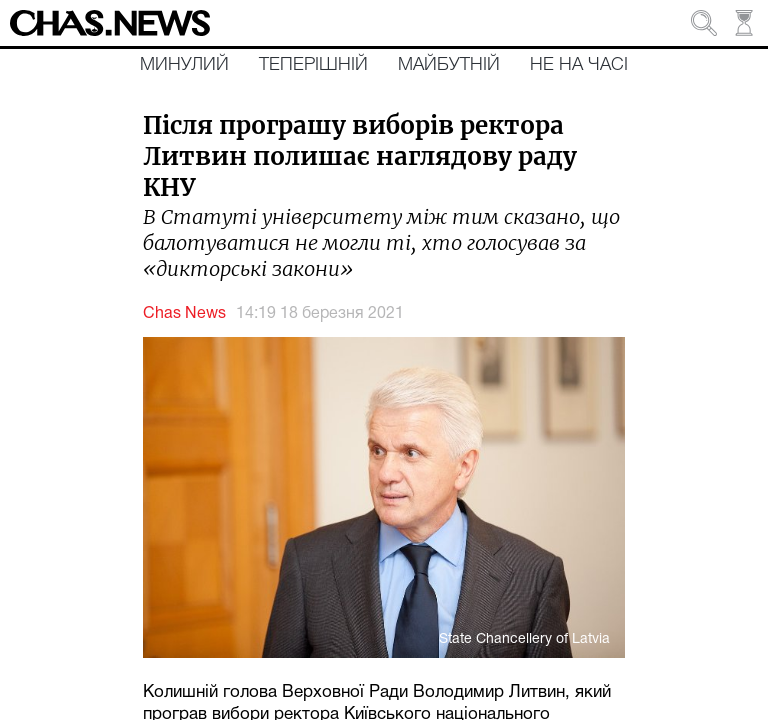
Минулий (184, 65)
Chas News (184, 314)
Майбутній (449, 65)
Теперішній (313, 65)
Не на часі (579, 65)
